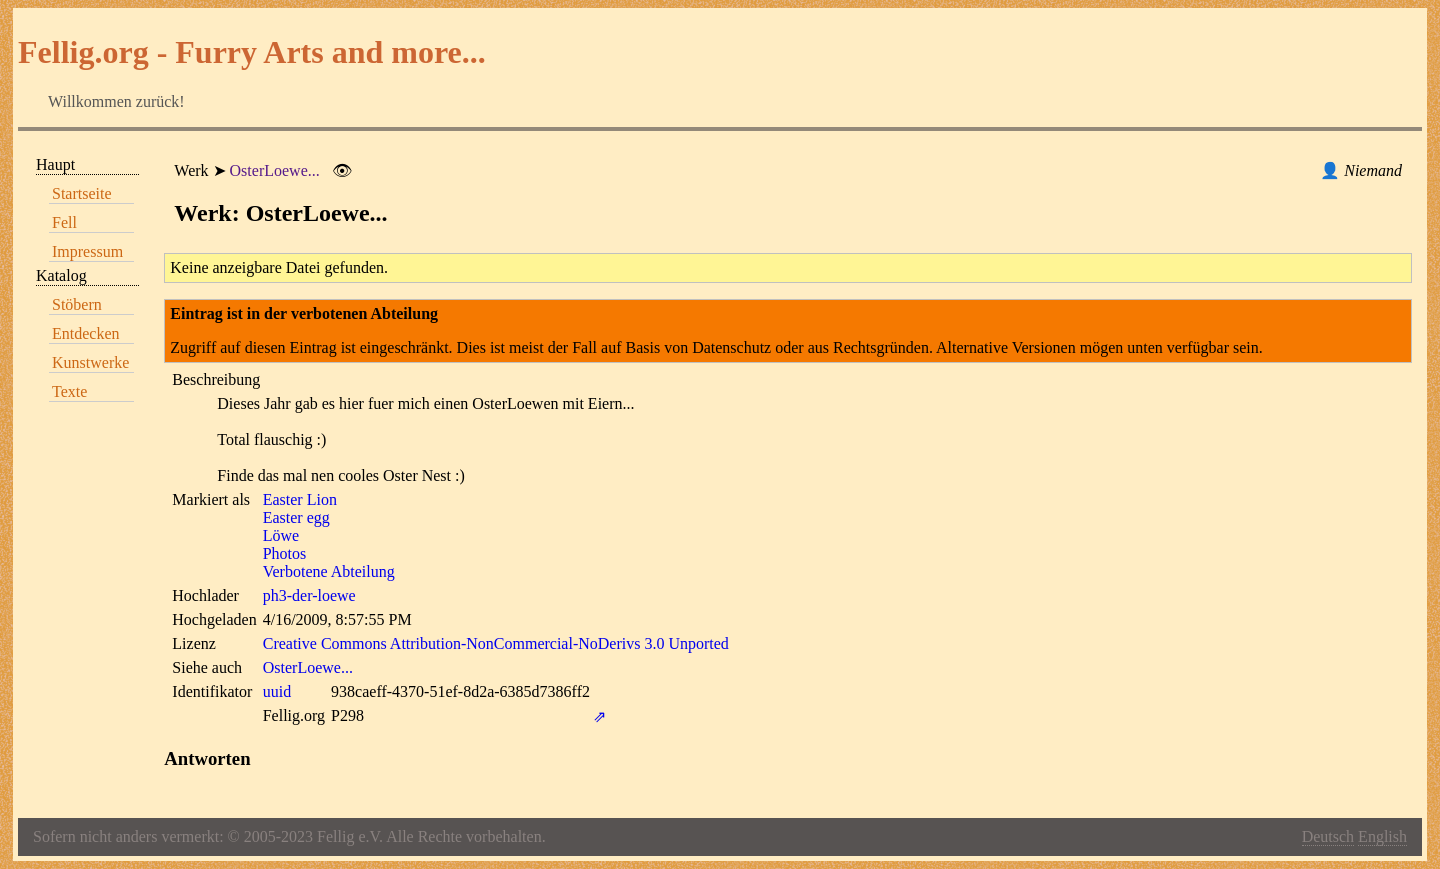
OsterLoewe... (275, 170)
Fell (64, 222)
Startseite (82, 193)
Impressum (87, 251)
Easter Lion (300, 499)
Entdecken (86, 333)
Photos (285, 553)
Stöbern (77, 304)
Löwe (281, 535)
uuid (277, 691)
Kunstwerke (90, 362)
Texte (69, 391)
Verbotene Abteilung (329, 571)
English (1382, 836)
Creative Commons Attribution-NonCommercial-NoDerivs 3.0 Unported (496, 643)
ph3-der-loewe (309, 595)
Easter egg (296, 517)
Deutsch (1328, 836)
